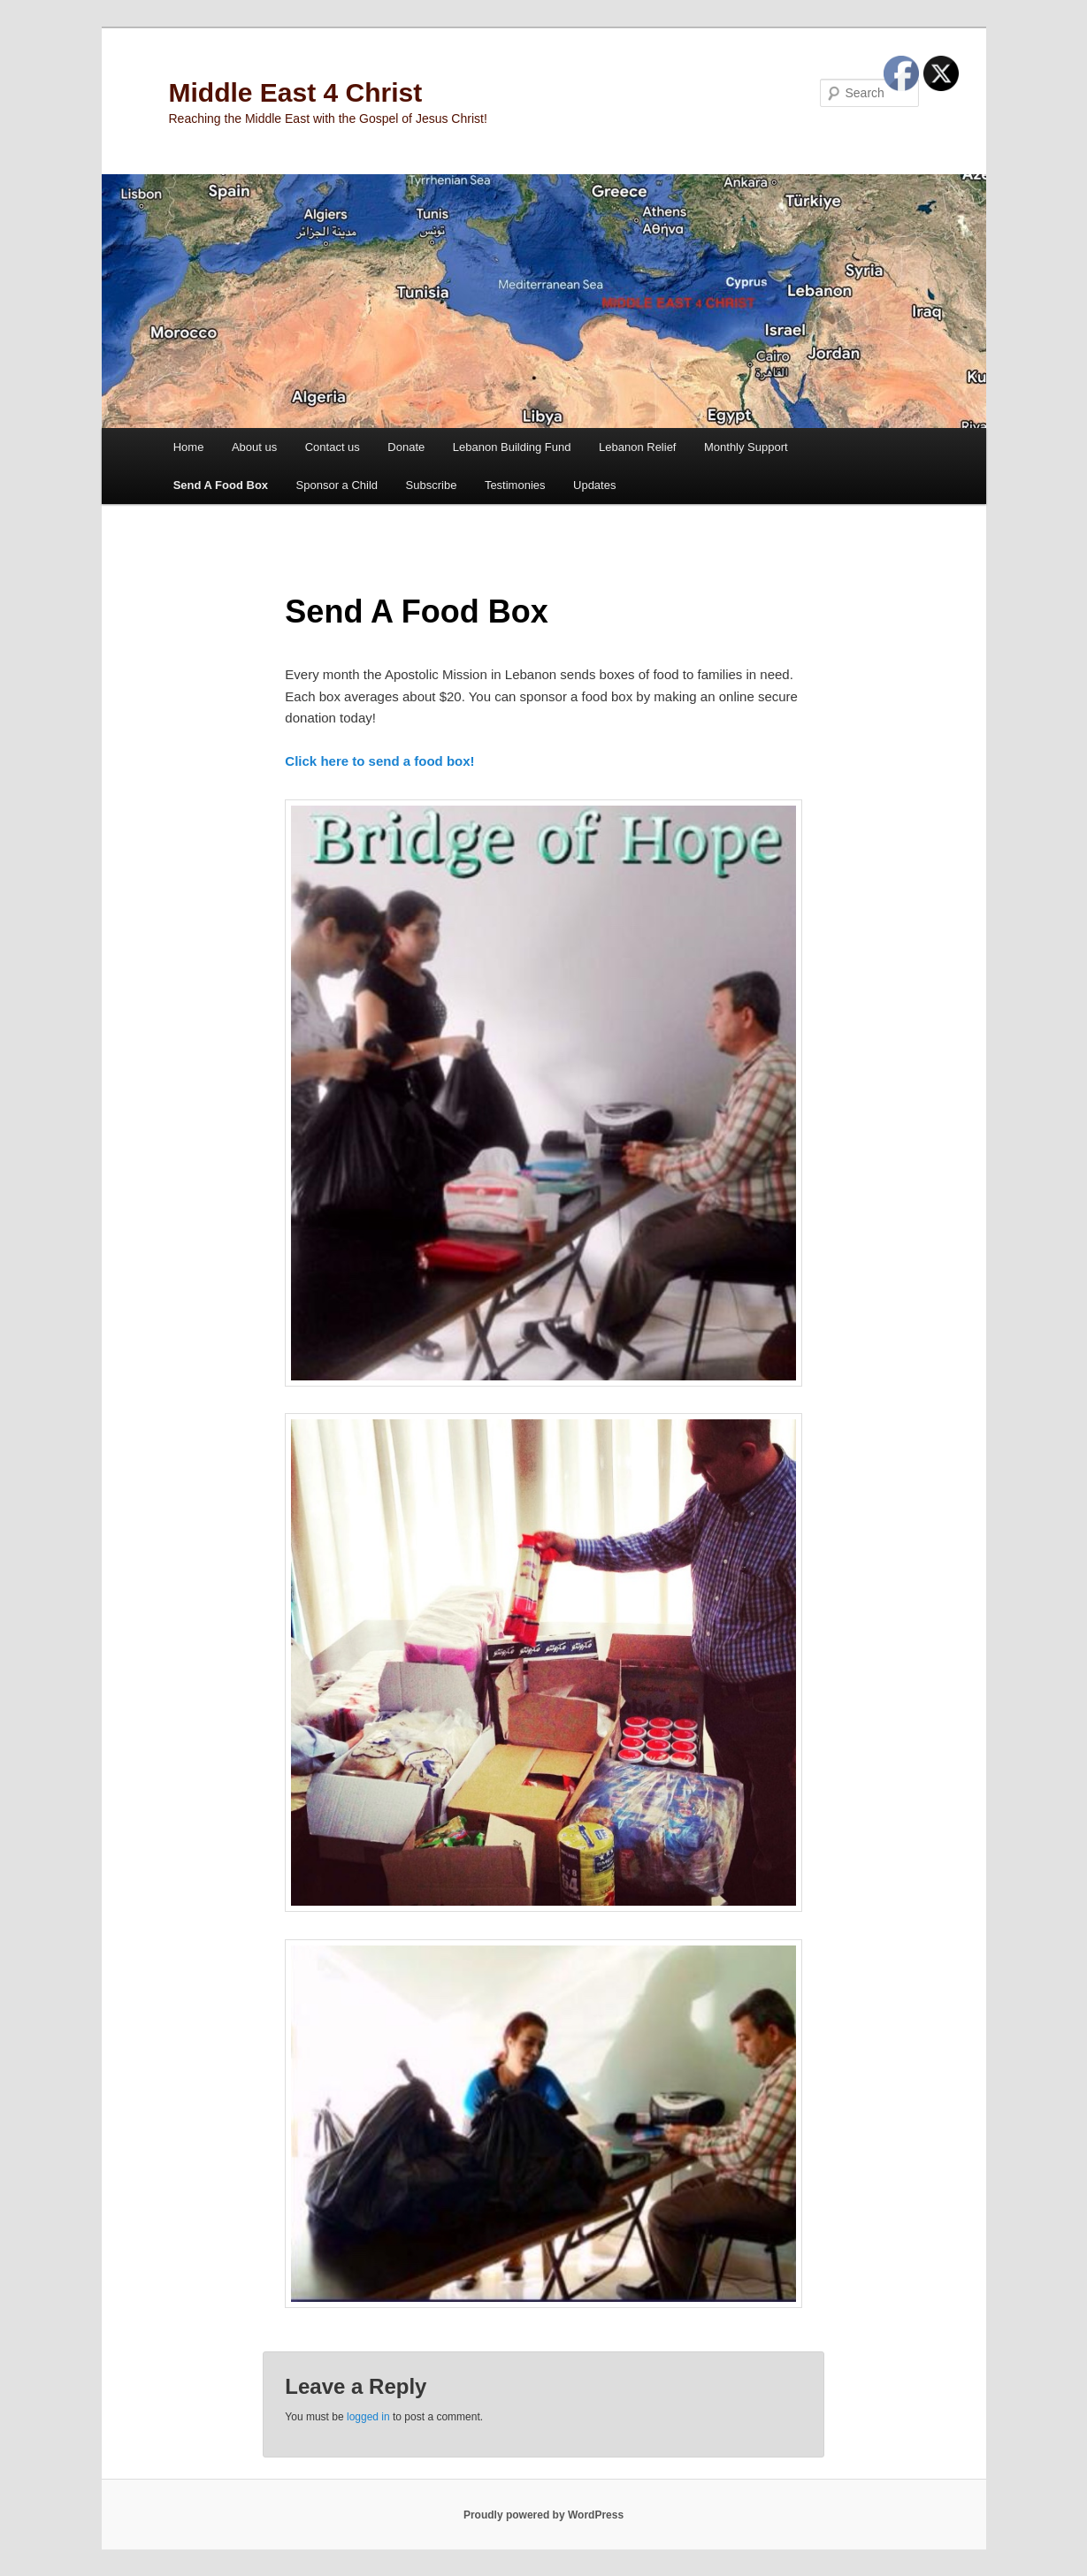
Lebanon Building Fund (512, 447)
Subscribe (431, 485)
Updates (594, 485)
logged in (368, 2417)
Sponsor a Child (337, 485)
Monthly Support (746, 447)
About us (254, 447)
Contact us (332, 447)
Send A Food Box (220, 485)
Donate (406, 447)
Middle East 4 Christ (296, 92)
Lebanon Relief (637, 447)
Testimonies (515, 485)
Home (188, 447)
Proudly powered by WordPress (543, 2515)
